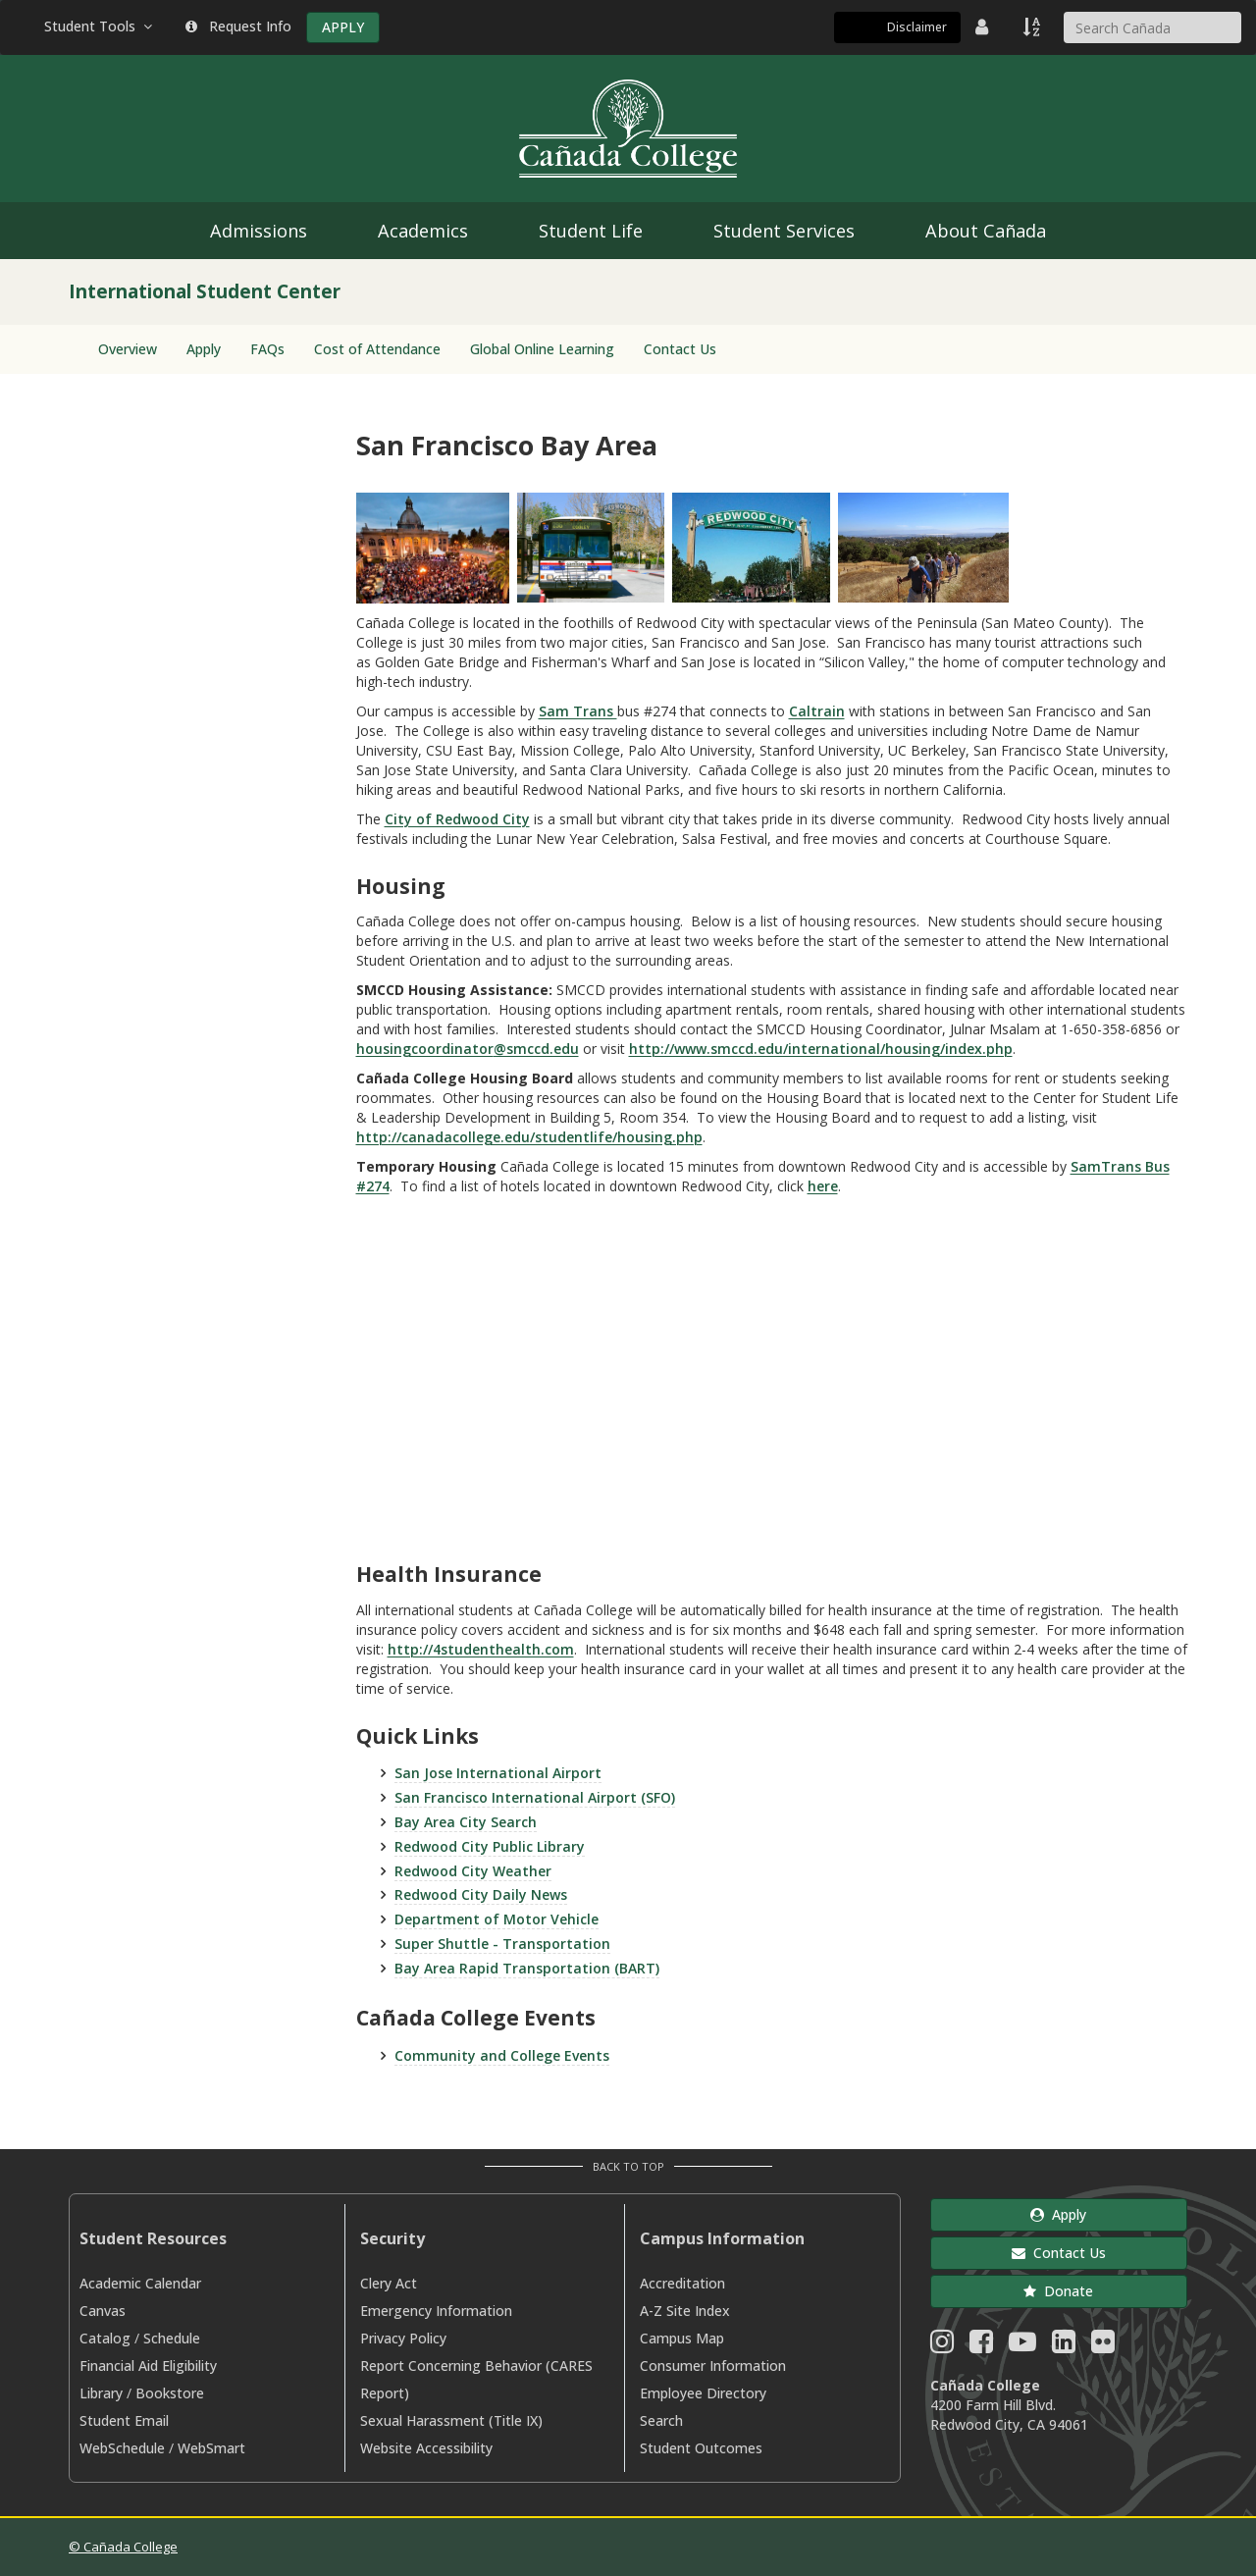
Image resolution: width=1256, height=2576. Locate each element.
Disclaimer (917, 27)
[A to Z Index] (1033, 26)
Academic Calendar (140, 2283)
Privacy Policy (403, 2338)
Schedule (171, 2338)
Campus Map (682, 2338)
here (823, 1186)
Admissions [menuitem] (258, 230)
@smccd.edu (536, 1048)
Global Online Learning (542, 349)
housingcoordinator (425, 1048)
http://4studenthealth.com (481, 1649)
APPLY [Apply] (343, 27)
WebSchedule (122, 2448)
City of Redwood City (457, 819)
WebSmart (211, 2448)
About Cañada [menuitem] (985, 230)
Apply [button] (1058, 2214)
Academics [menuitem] (423, 230)
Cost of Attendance (377, 349)
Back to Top (628, 2166)
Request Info (238, 26)
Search (661, 2420)
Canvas (102, 2310)
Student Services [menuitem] (784, 230)
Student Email (124, 2420)
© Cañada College (123, 2546)
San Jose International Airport (498, 1772)
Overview (127, 349)
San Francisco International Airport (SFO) (534, 1797)
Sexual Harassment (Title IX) (451, 2420)
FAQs (267, 349)
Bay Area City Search (465, 1822)
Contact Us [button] (1059, 2252)
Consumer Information (713, 2365)
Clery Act (388, 2283)
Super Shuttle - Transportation (502, 1943)
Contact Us (680, 349)
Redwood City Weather (472, 1871)
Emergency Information (436, 2310)
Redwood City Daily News (480, 1894)
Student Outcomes (701, 2448)
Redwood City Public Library (489, 1846)
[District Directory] (984, 26)
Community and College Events (501, 2055)
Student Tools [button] (100, 26)
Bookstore (169, 2393)
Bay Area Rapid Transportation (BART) (526, 1968)
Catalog (105, 2338)
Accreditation (682, 2283)
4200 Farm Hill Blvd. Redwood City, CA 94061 (1009, 2414)
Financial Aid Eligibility (148, 2365)
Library (101, 2393)
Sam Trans (578, 711)
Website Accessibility (426, 2448)
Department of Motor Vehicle (496, 1919)
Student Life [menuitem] (591, 230)
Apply (203, 349)
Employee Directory (703, 2393)
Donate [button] (1058, 2291)
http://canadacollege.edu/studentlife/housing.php (529, 1137)
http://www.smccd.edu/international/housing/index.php (821, 1048)
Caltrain (817, 711)
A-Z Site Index (685, 2310)
